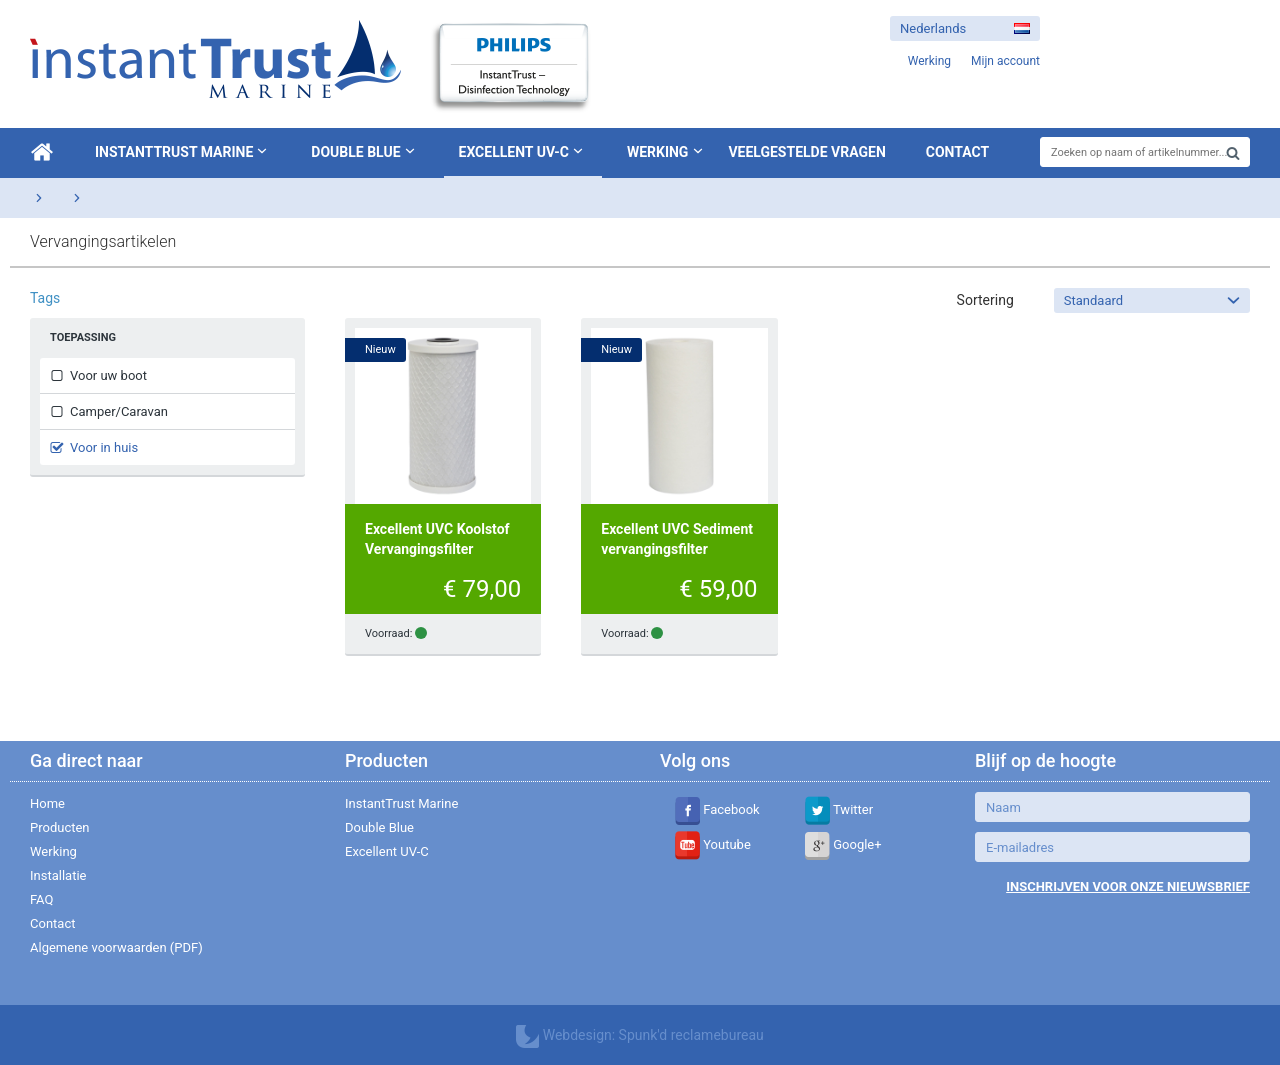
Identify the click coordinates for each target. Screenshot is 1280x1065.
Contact (957, 152)
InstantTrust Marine (183, 151)
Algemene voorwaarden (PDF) (116, 947)
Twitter (839, 809)
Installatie (58, 875)
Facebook (717, 809)
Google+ (843, 844)
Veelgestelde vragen (806, 152)
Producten (60, 827)
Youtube (713, 844)
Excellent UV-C (523, 151)
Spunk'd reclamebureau (691, 1035)
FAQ (41, 899)
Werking (658, 152)
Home (47, 803)
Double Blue (364, 151)
